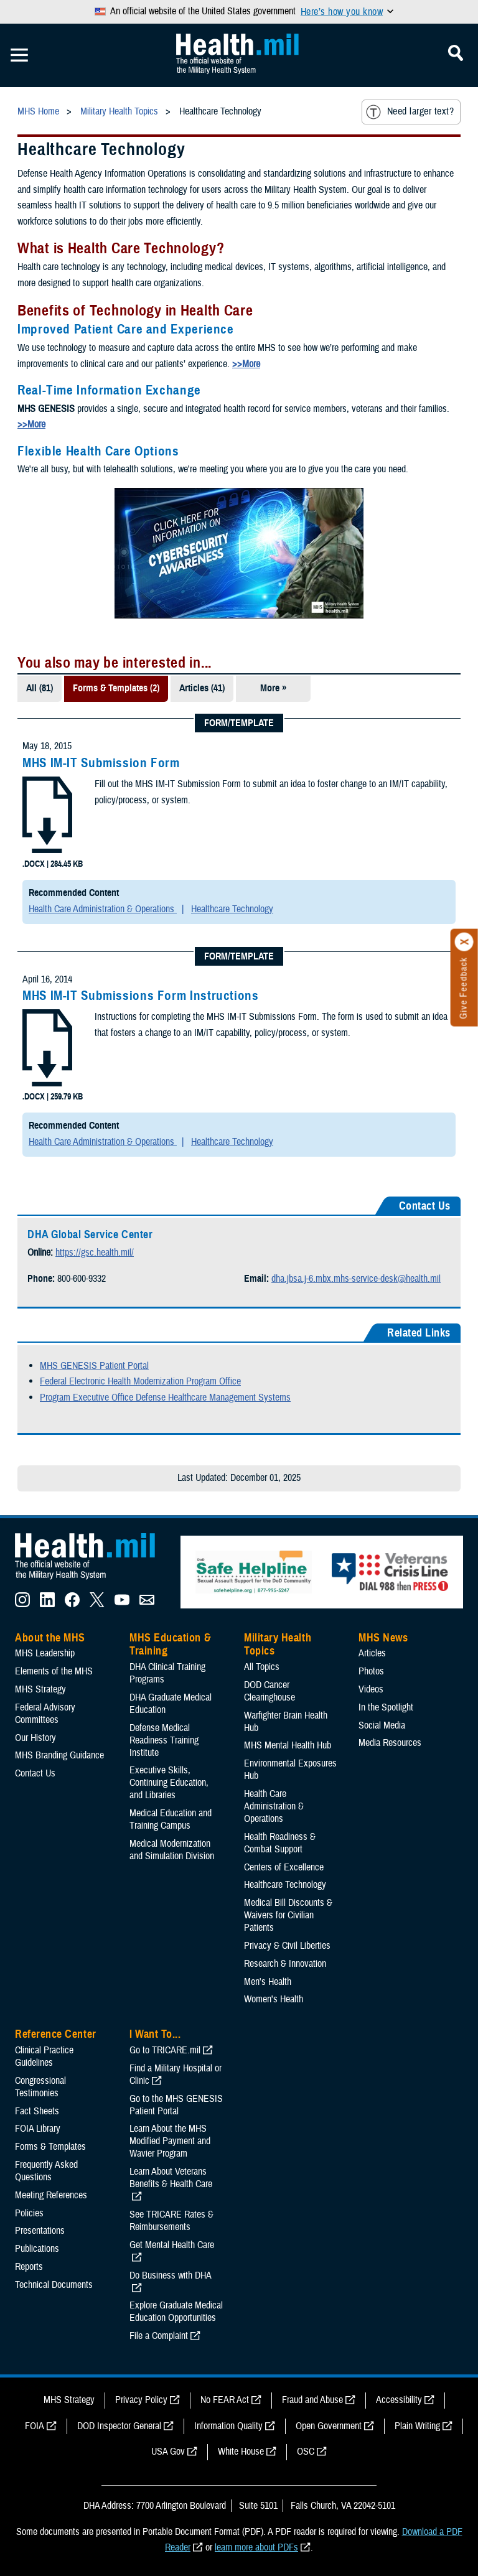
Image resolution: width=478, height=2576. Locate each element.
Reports (29, 2267)
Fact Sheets (37, 2111)
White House (241, 2451)
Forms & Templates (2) (116, 688)
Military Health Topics (277, 1644)
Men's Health (267, 1982)
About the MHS (50, 1638)
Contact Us (35, 1773)
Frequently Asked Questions (46, 2170)
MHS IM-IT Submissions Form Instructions (140, 995)
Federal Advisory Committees (45, 1713)
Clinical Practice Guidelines (44, 2056)
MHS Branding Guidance (59, 1755)
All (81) (39, 688)
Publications (37, 2248)
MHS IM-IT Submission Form (101, 763)
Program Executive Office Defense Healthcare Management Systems (165, 1397)
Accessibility (399, 2400)
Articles (372, 1653)
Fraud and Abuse (312, 2400)
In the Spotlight (385, 1707)
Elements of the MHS (54, 1671)
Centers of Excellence (284, 1867)
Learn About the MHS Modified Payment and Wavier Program (169, 2141)
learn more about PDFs (256, 2547)
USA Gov (168, 2451)
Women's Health (273, 1999)
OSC (305, 2451)
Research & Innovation (285, 1964)
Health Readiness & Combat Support (280, 1843)
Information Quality (228, 2426)
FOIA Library (37, 2128)
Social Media (381, 1725)
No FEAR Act (224, 2400)
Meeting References (51, 2195)
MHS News (383, 1638)
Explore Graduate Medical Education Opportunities (176, 2311)
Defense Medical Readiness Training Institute (164, 1740)
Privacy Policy (141, 2400)
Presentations (40, 2230)
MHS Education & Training (170, 1644)
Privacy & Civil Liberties (287, 1945)
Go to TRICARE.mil (164, 2050)
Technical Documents (54, 2285)
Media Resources (389, 1743)
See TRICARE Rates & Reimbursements (171, 2220)
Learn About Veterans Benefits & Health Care (170, 2177)
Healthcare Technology (232, 909)
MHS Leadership (45, 1653)
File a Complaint (158, 2336)
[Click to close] (464, 942)
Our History (35, 1738)
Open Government (329, 2426)
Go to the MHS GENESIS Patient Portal (176, 2105)
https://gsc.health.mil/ (94, 1252)
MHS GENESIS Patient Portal (94, 1366)
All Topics (261, 1667)
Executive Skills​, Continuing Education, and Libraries (169, 1782)
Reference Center (55, 2034)
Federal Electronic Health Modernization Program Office (140, 1381)
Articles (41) (202, 688)
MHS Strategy (40, 1689)
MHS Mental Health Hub (287, 1745)
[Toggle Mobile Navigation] (19, 55)
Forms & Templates (50, 2146)
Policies (29, 2213)
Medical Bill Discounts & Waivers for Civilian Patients (288, 1915)
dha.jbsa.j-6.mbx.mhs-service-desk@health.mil (356, 1278)
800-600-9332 (81, 1278)
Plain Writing (417, 2426)
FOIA (34, 2426)
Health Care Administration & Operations (103, 909)
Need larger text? (410, 112)
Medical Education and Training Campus (170, 1819)
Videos (370, 1689)
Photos (371, 1671)
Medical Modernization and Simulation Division (171, 1849)
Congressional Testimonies (40, 2086)
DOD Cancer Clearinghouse (269, 1691)
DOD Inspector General (119, 2426)
